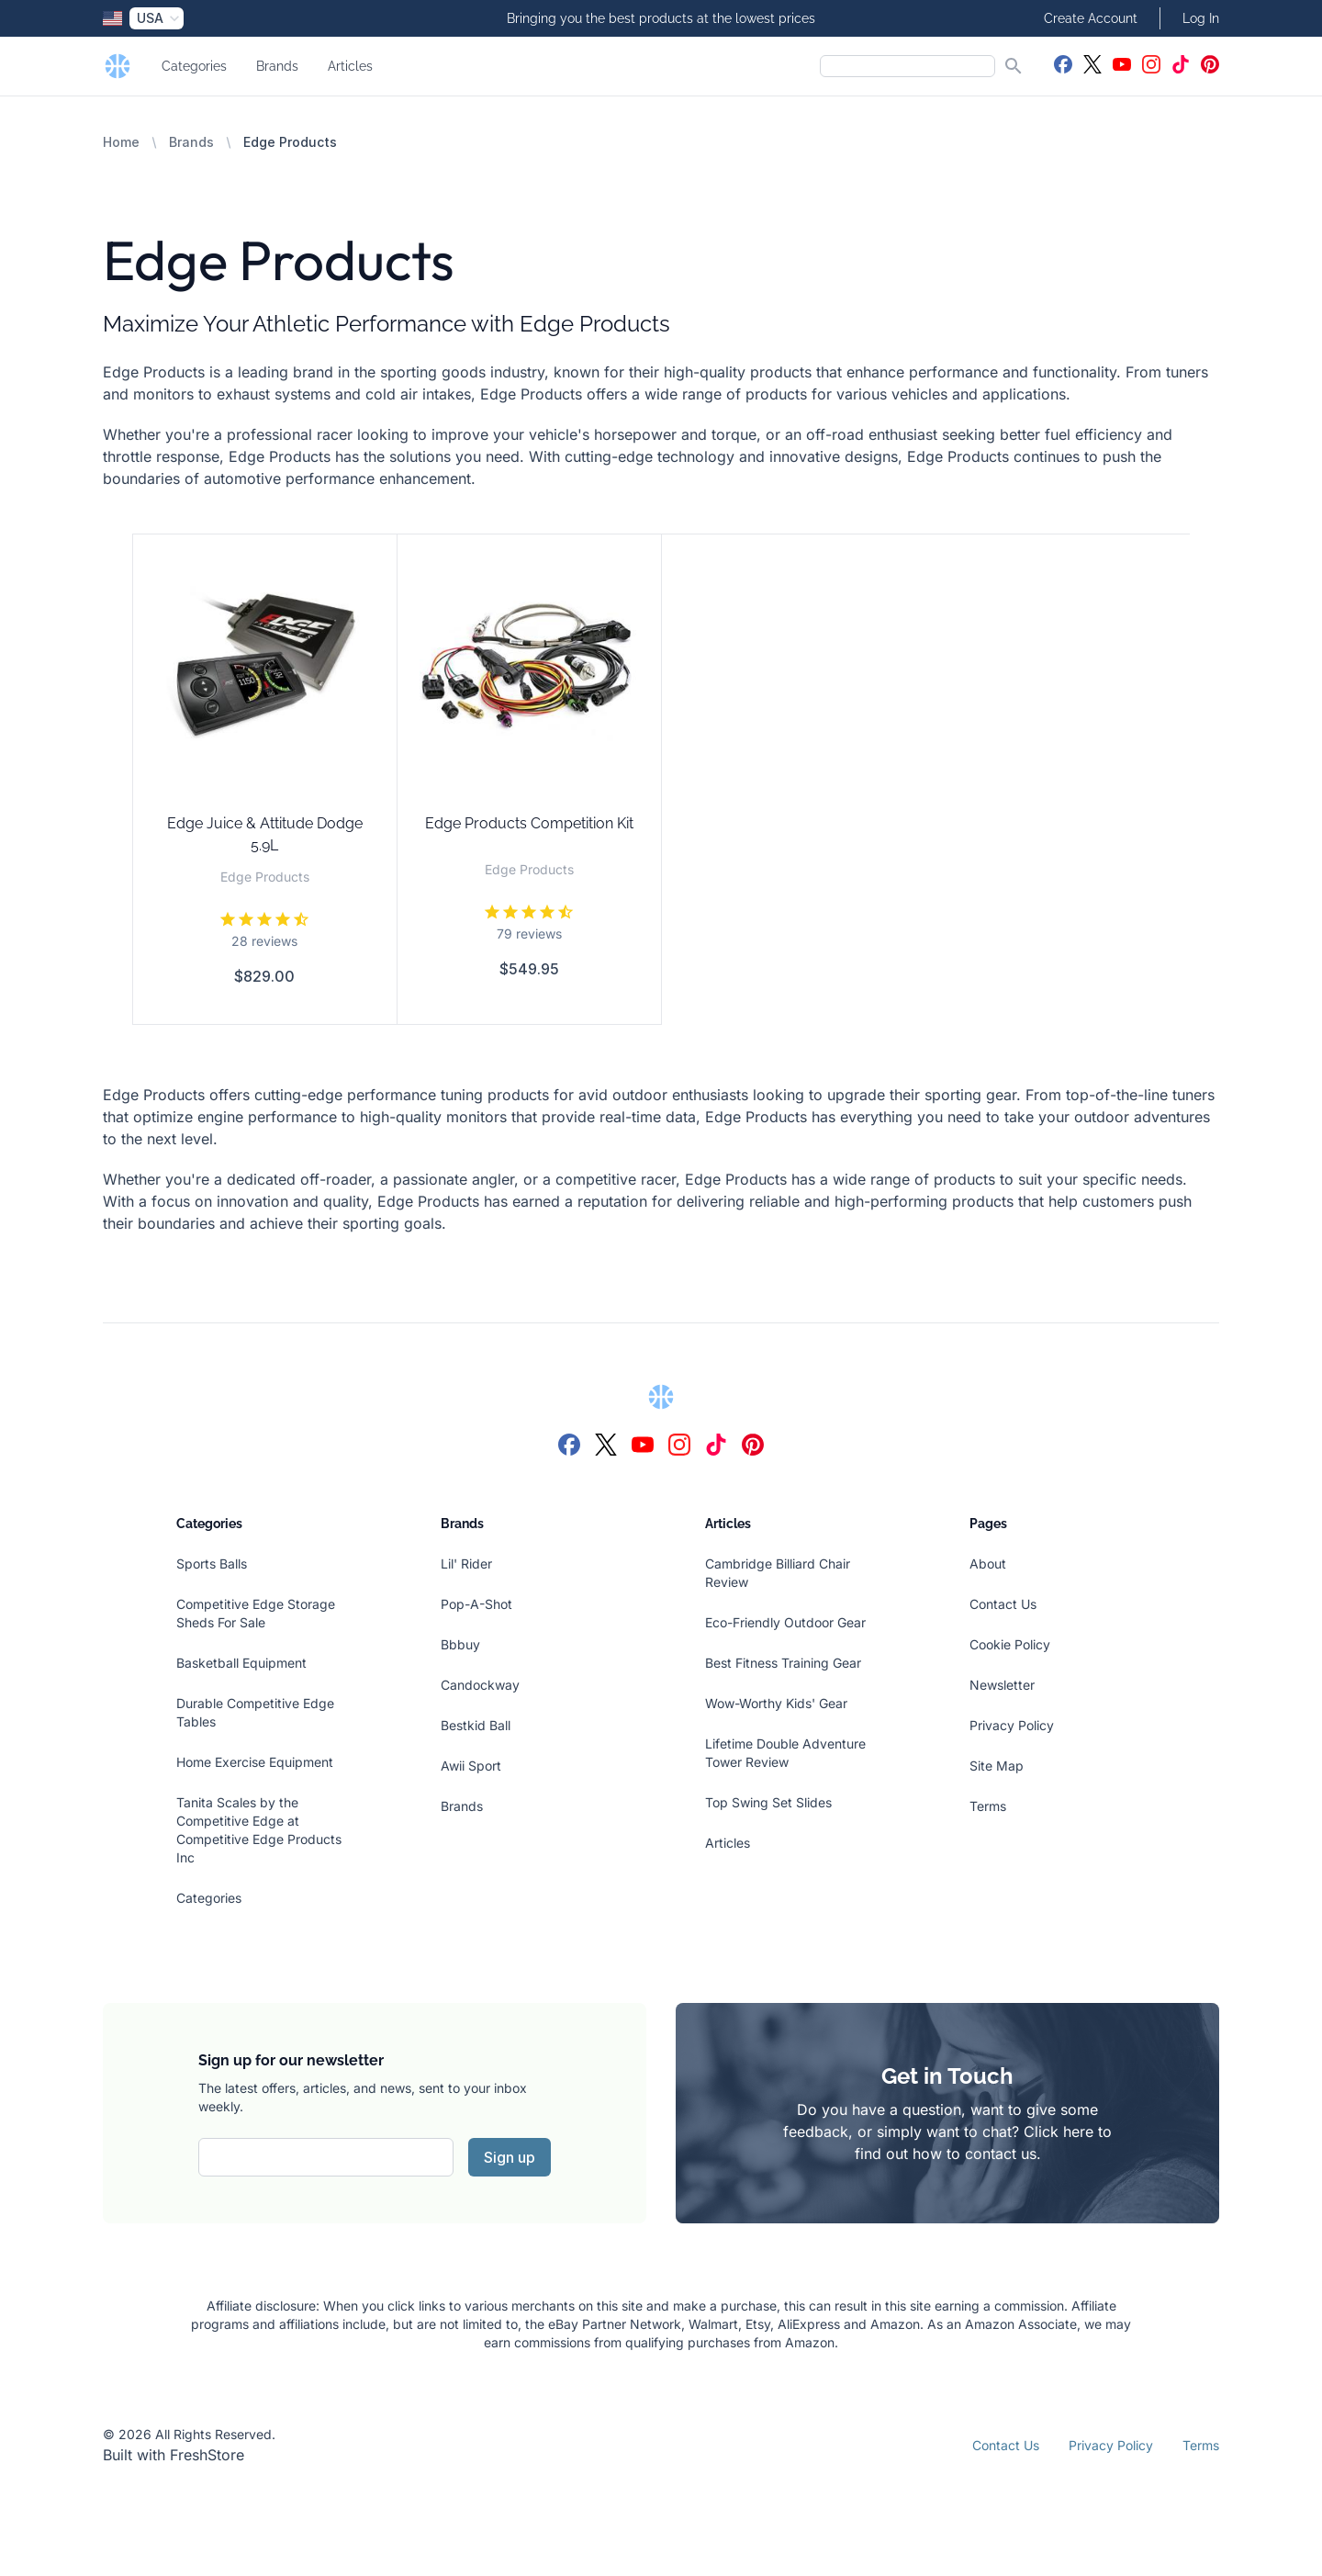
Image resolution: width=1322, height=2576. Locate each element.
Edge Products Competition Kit (529, 823)
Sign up (509, 2157)
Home (121, 142)
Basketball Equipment (241, 1662)
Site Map (996, 1765)
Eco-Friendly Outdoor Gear (785, 1622)
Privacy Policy (1011, 1725)
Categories (194, 66)
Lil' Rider (466, 1563)
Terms (987, 1806)
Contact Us (1002, 1604)
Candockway (480, 1685)
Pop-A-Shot (476, 1604)
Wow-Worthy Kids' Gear (776, 1703)
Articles (350, 66)
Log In (1200, 18)
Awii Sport (471, 1765)
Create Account (1090, 18)
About (987, 1563)
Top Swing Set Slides (768, 1802)
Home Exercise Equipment (254, 1762)
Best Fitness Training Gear (783, 1662)
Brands (277, 66)
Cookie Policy (1009, 1644)
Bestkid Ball (475, 1725)
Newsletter (1002, 1685)
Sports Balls (211, 1563)
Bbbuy (460, 1644)
